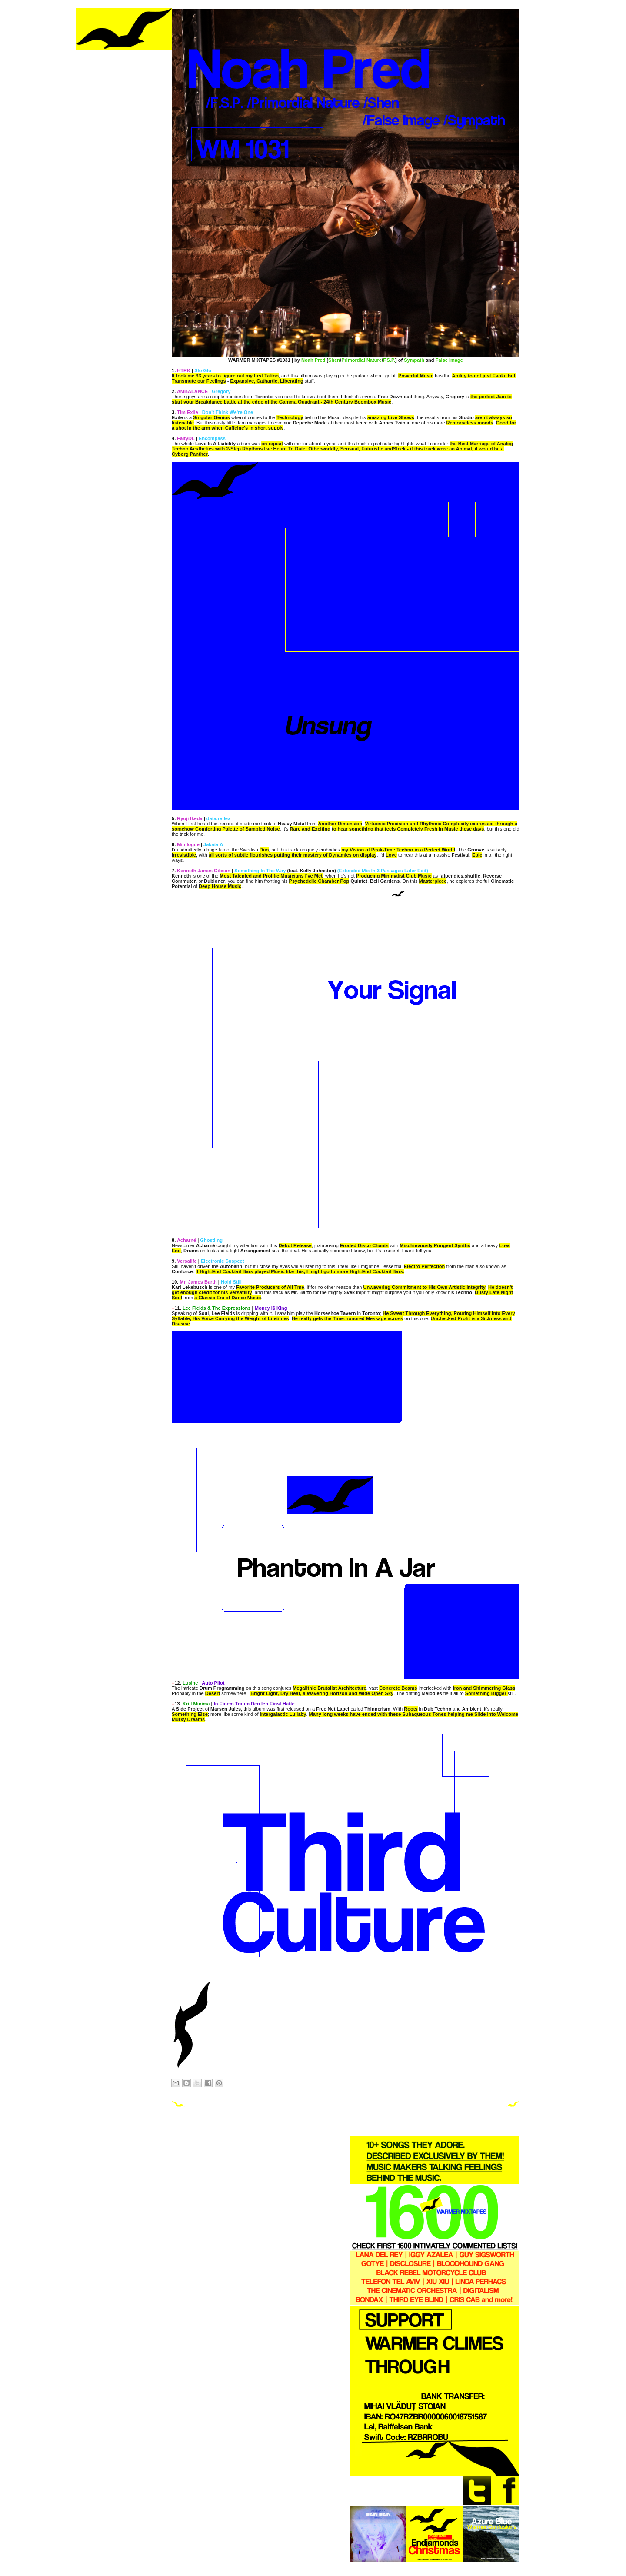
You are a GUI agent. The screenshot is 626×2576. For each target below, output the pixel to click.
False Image (449, 360)
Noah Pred (313, 360)
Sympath (414, 360)
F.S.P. (389, 360)
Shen (334, 360)
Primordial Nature (361, 360)
